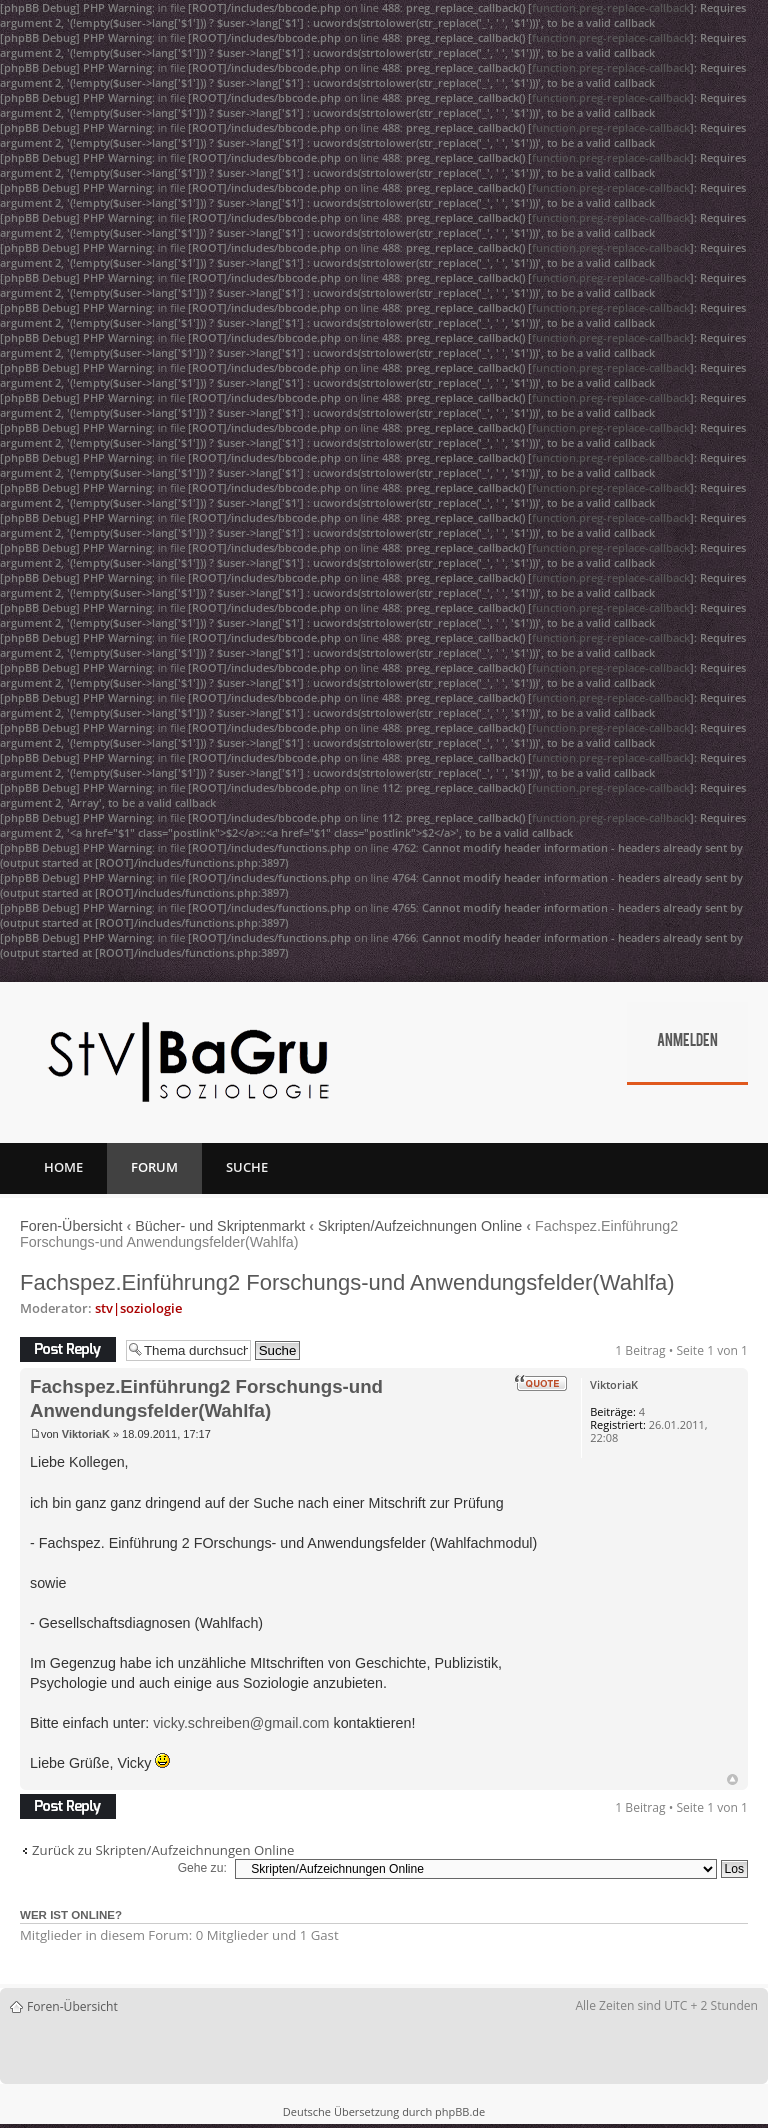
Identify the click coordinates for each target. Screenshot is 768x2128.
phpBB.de (460, 2111)
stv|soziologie (138, 1308)
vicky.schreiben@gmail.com (241, 1723)
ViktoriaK (86, 1434)
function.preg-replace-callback (611, 7)
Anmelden (687, 1042)
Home (63, 1167)
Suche (247, 1167)
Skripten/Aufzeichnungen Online (420, 1226)
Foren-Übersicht (71, 1226)
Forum (154, 1167)
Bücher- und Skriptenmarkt (220, 1226)
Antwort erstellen (68, 1349)
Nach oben (732, 1779)
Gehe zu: (202, 1868)
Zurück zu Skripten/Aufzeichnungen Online (163, 1850)
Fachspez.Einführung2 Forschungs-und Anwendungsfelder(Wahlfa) (347, 1282)
